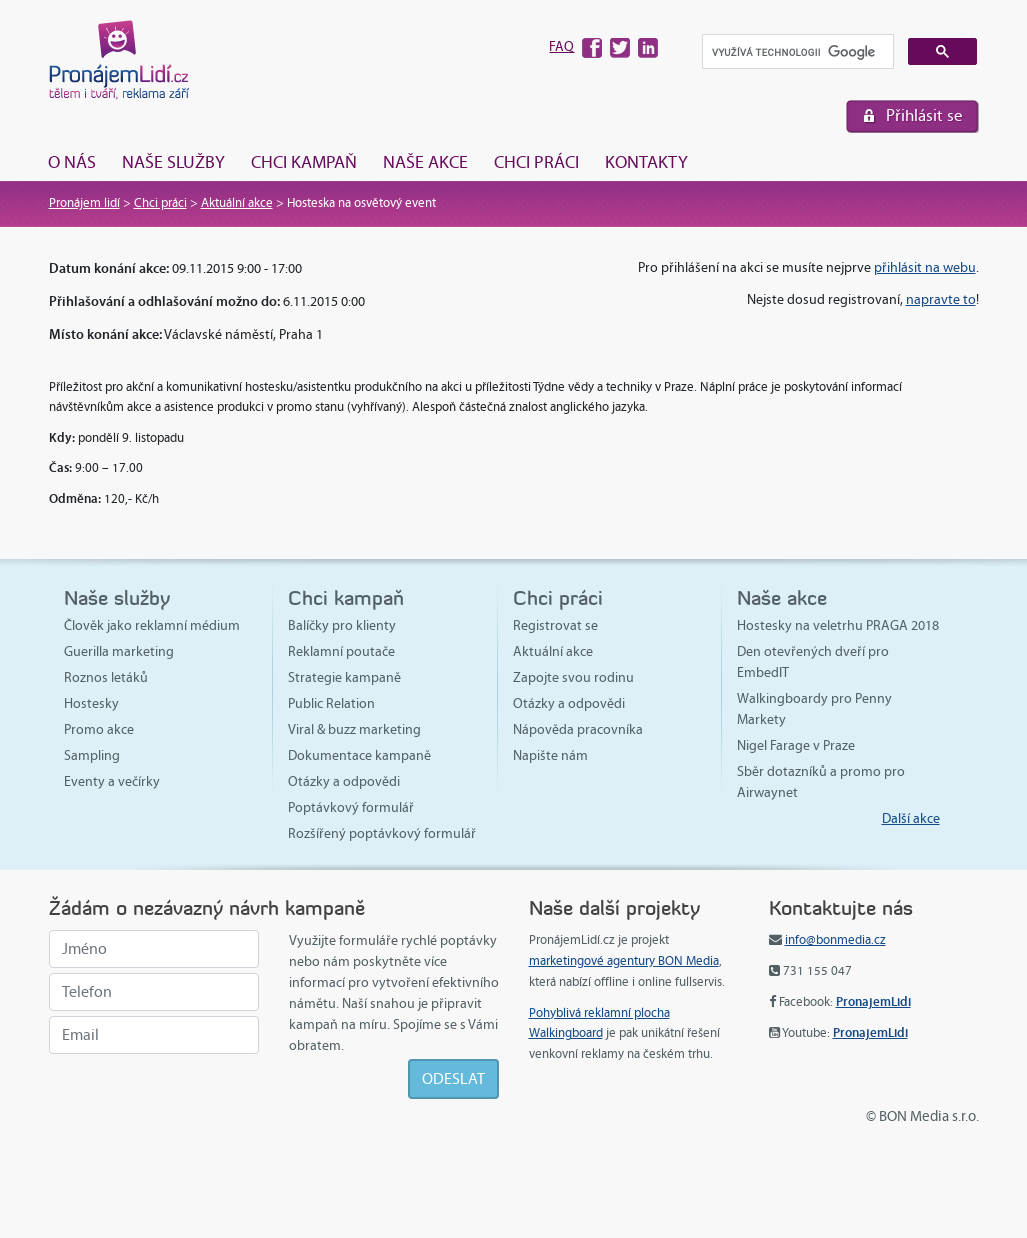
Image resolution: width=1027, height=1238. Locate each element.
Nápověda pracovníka (578, 729)
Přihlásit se (924, 115)
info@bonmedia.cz (835, 940)
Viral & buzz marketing (354, 729)
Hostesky (91, 703)
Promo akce (99, 729)
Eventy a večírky (112, 781)
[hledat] (796, 52)
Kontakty (646, 162)
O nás (72, 162)
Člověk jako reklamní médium (152, 625)
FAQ (561, 46)
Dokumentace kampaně (359, 755)
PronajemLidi (873, 1001)
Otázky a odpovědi (344, 781)
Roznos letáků (106, 677)
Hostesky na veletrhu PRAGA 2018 (838, 625)
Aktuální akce (237, 203)
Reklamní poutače (341, 651)
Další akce (911, 818)
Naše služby (173, 162)
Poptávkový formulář (351, 807)
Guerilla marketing (119, 651)
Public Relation (331, 703)
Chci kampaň (304, 162)
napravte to (941, 299)
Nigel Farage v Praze (796, 745)
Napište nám (550, 755)
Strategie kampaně (344, 677)
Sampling (92, 755)
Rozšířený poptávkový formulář (382, 833)
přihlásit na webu (925, 267)
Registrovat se (555, 625)
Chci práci (536, 162)
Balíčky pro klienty (342, 625)
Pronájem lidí (84, 203)
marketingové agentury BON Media (624, 961)
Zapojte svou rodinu (573, 677)
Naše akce (425, 162)
